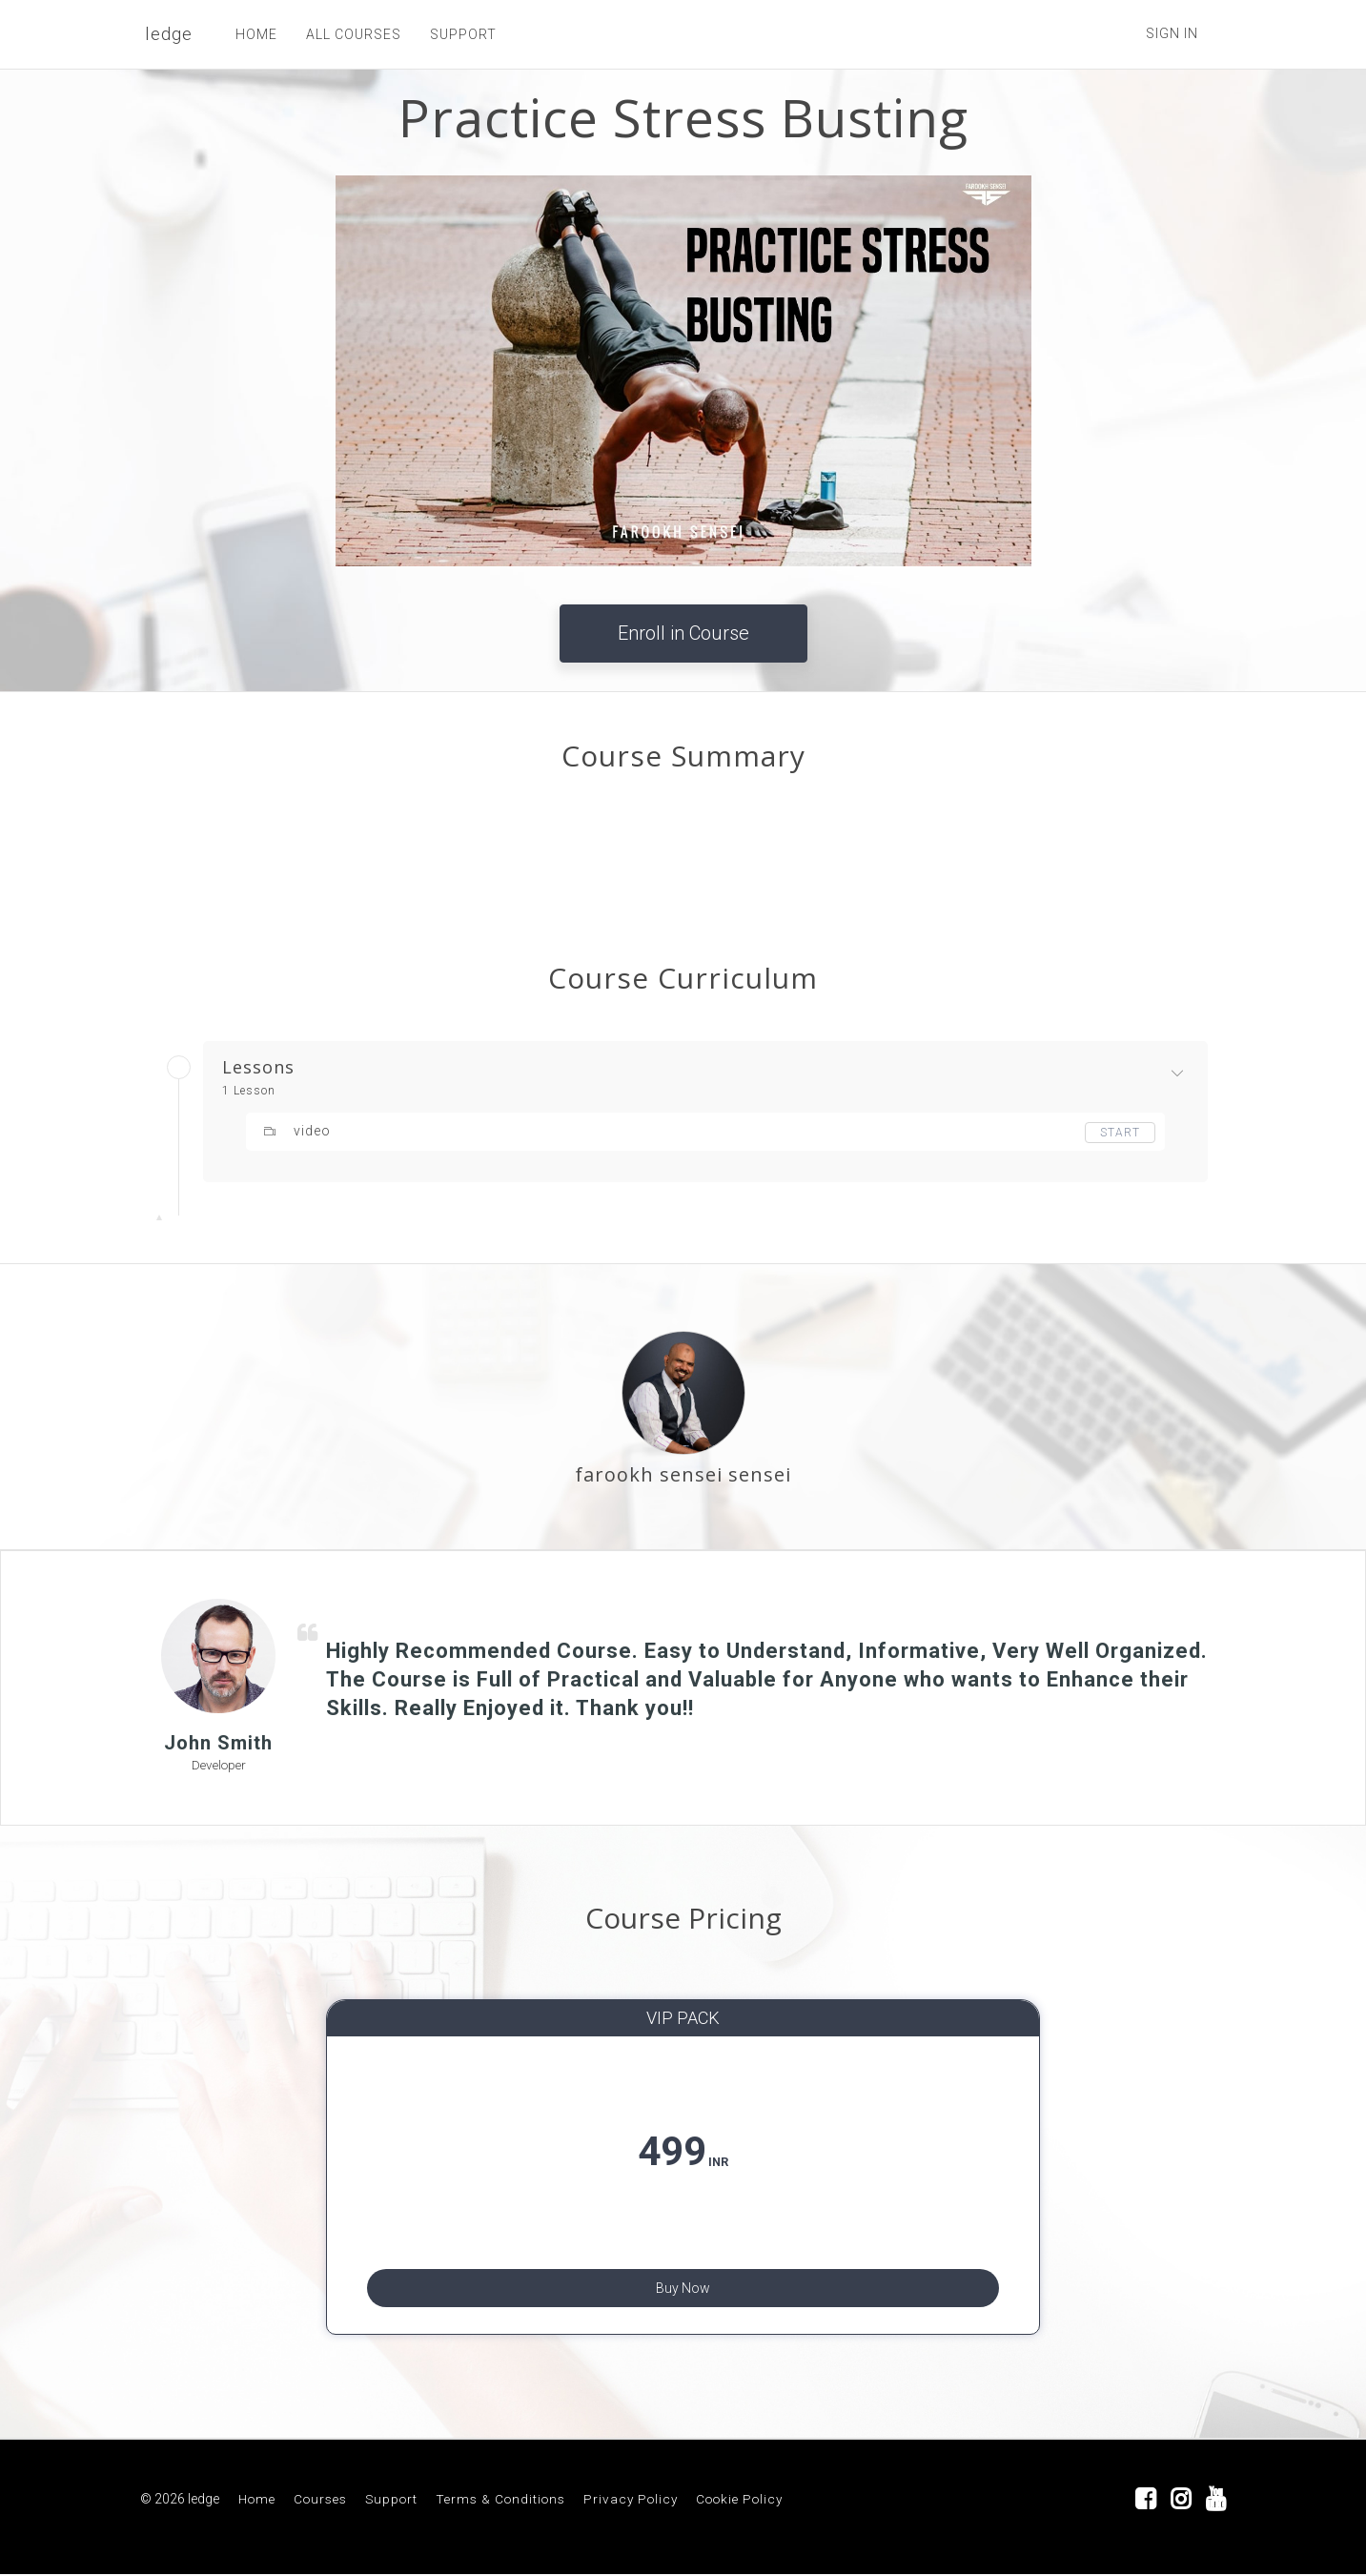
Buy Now (683, 2283)
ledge (169, 34)
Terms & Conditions (500, 2500)
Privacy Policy (630, 2500)
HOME (256, 34)
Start (1120, 1132)
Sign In (1172, 33)
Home (256, 2500)
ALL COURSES (353, 34)
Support (391, 2500)
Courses (320, 2500)
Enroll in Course (683, 633)
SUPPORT (463, 34)
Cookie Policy (739, 2500)
